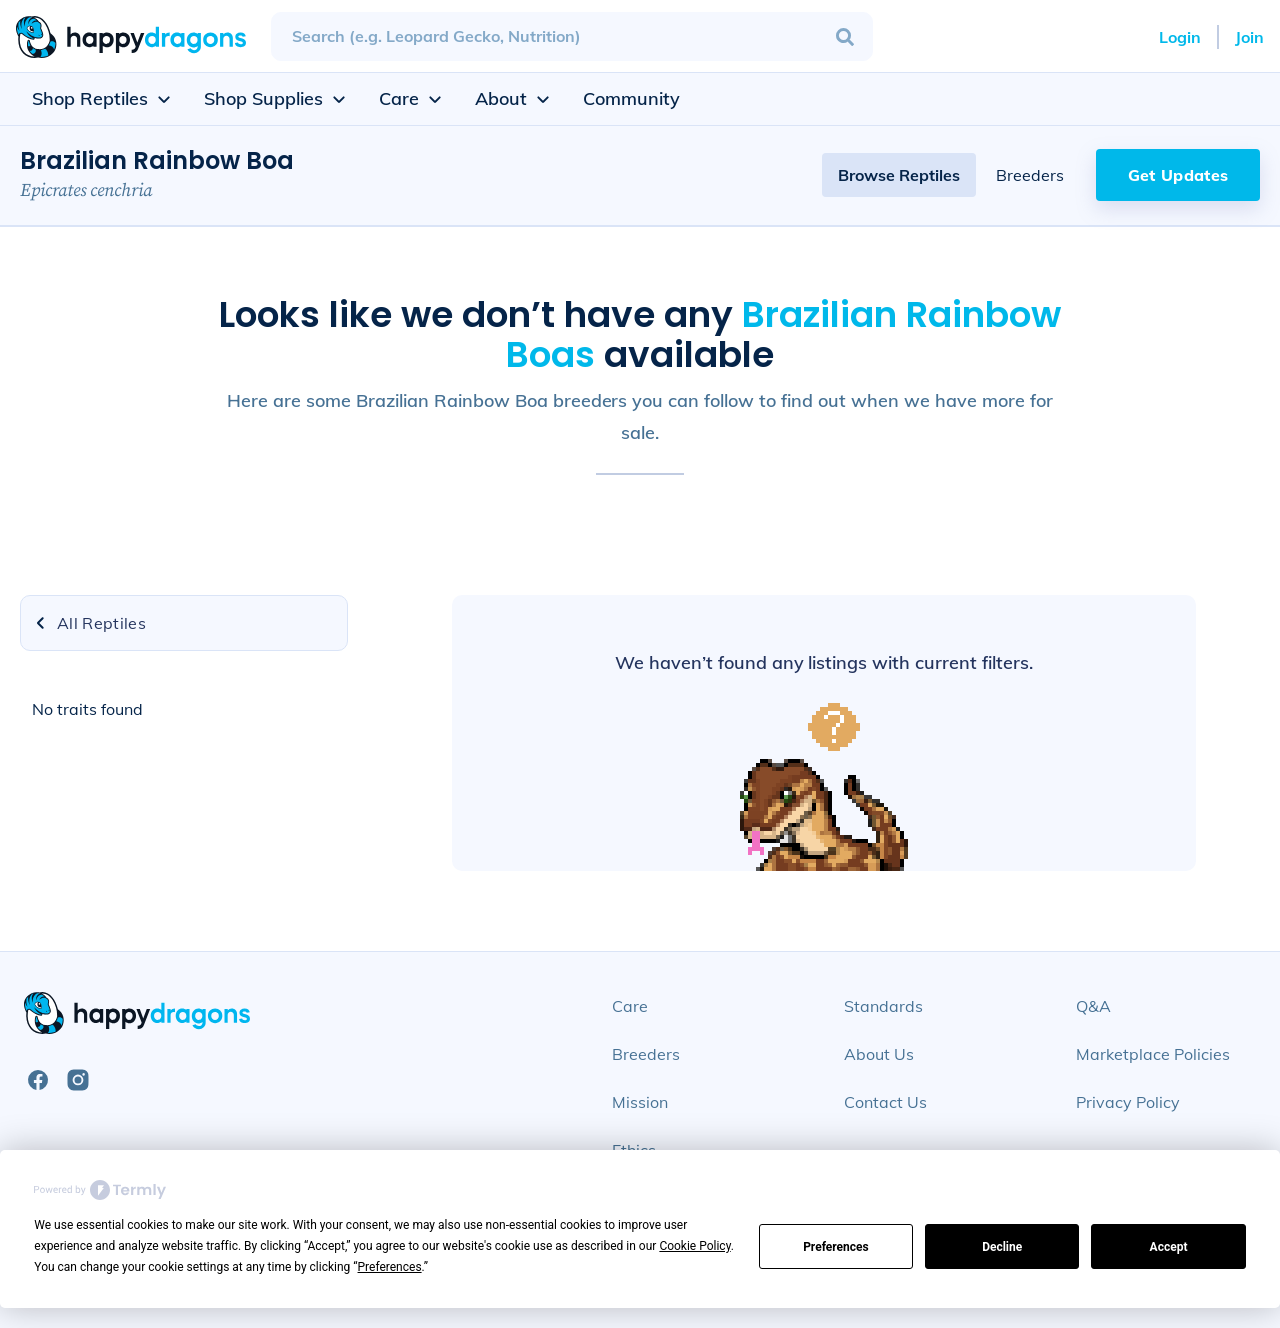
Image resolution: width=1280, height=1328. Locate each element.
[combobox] (572, 36)
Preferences (836, 1247)
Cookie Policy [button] (694, 1246)
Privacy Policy (1128, 1102)
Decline (1002, 1247)
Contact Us (885, 1102)
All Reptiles (89, 623)
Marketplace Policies (1153, 1054)
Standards (883, 1006)
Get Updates (1178, 175)
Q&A (1093, 1006)
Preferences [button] (390, 1267)
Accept (1169, 1247)
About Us (879, 1054)
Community (631, 98)
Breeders (1030, 175)
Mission (640, 1102)
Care (630, 1006)
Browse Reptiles (899, 175)
